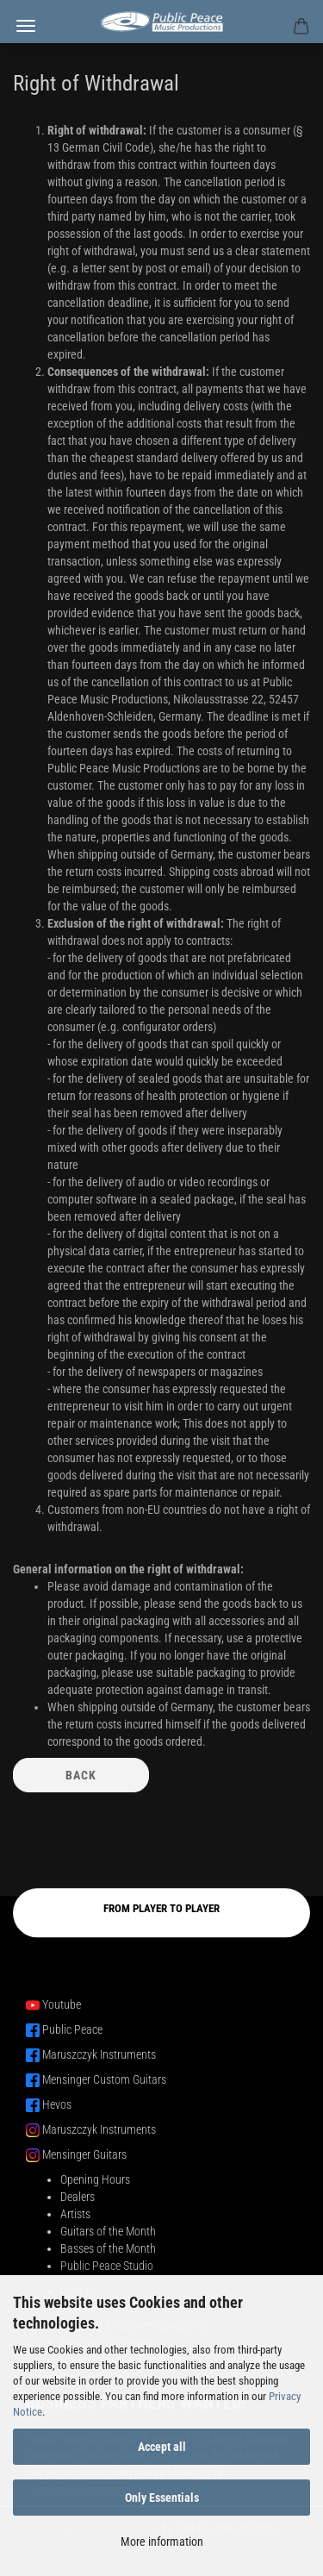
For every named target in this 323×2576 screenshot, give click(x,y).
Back (80, 1775)
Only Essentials (162, 2497)
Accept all (162, 2447)
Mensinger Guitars (84, 2154)
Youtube (61, 2004)
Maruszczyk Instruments (99, 2054)
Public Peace (72, 2029)
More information (162, 2541)
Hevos (56, 2104)
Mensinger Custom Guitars (104, 2079)
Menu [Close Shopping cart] (25, 26)
